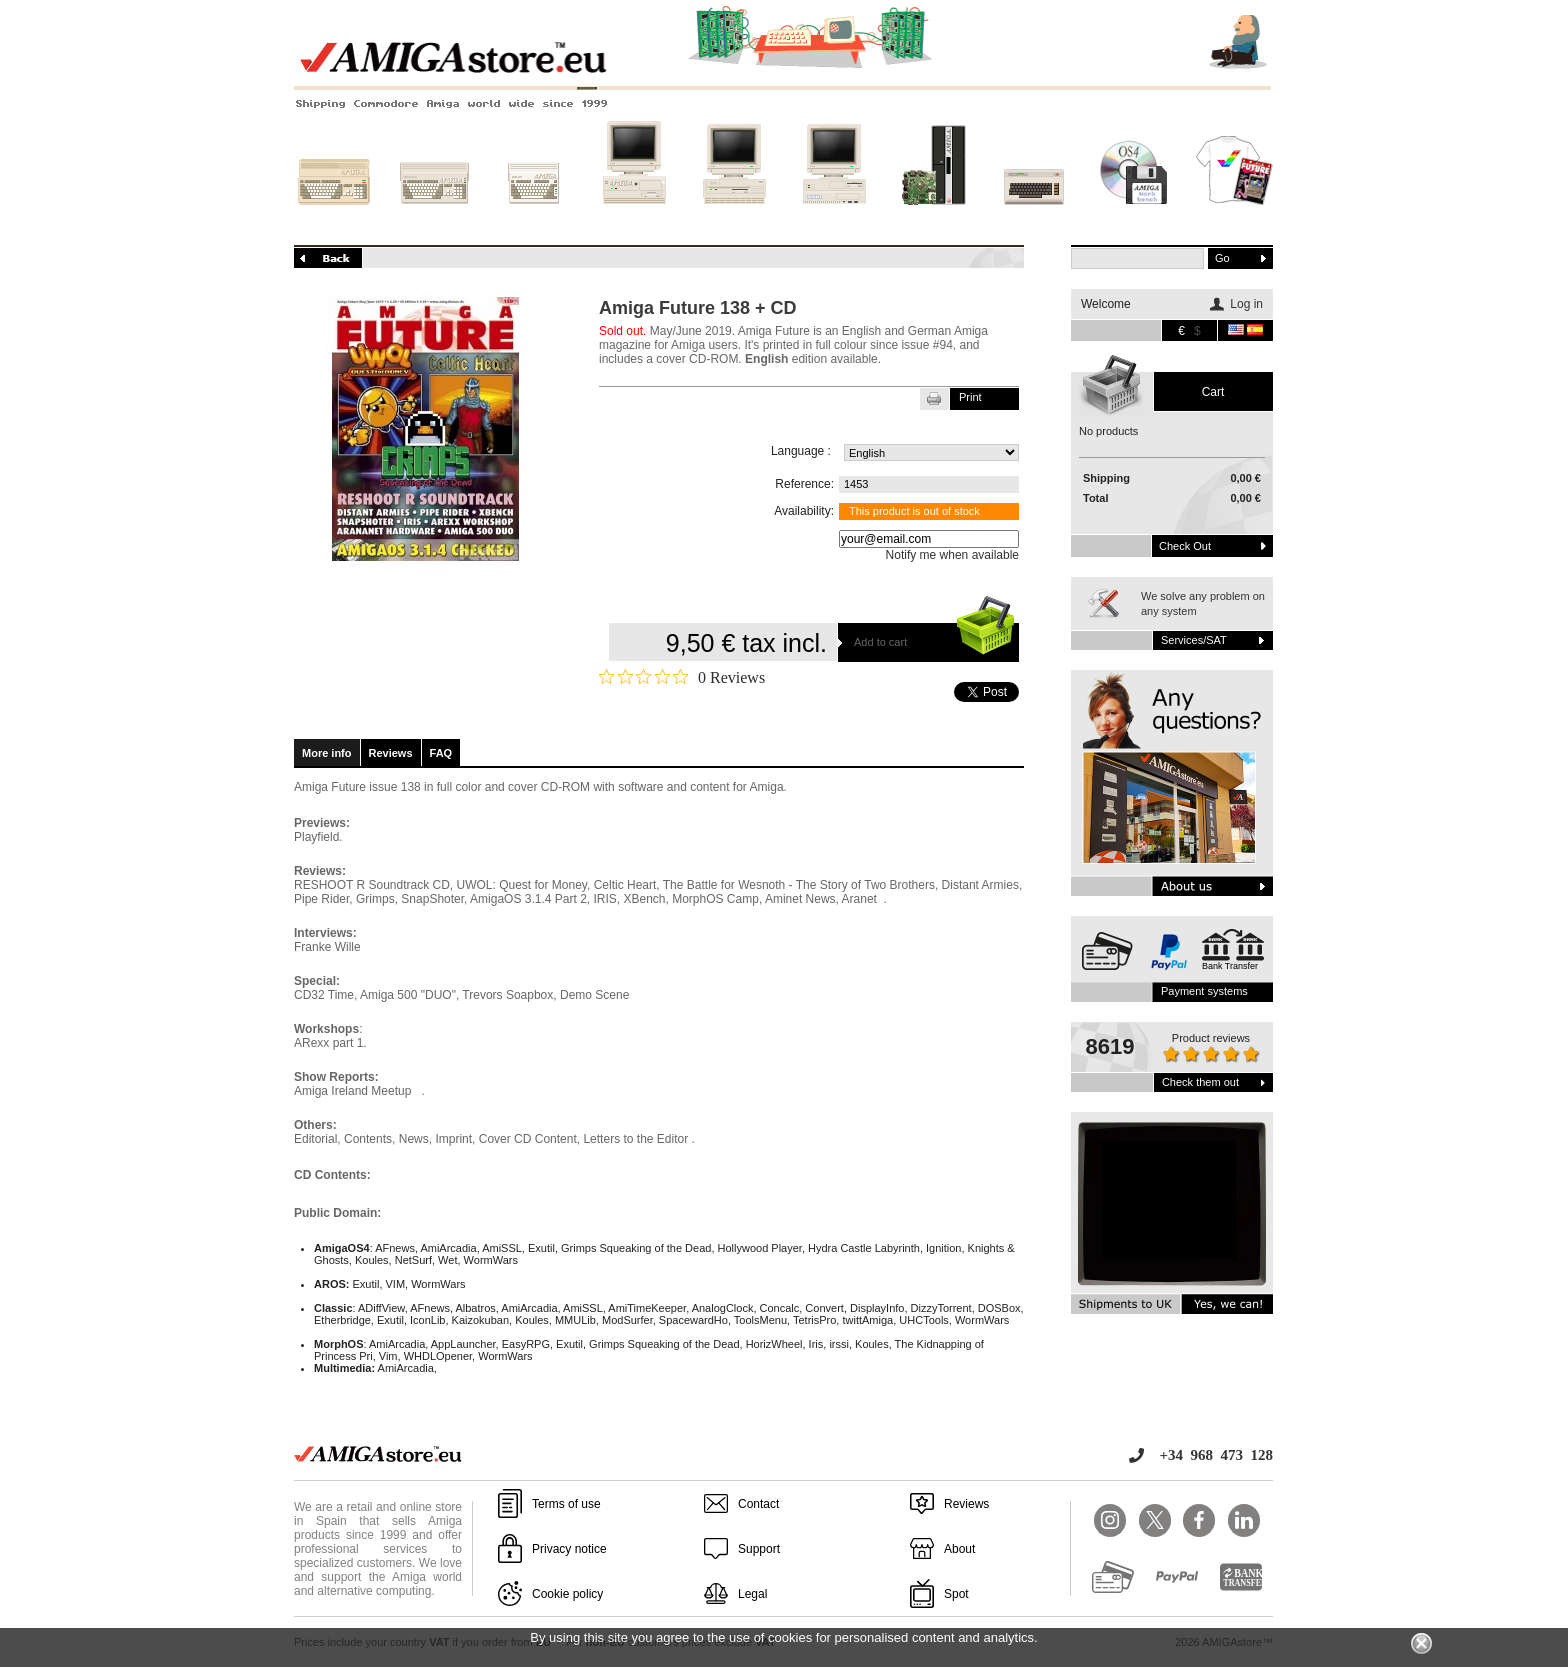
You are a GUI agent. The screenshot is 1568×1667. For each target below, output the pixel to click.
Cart (1213, 392)
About (959, 1549)
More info (327, 753)
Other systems (1034, 217)
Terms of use (566, 1504)
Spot (956, 1594)
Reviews (391, 753)
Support (759, 1549)
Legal (752, 1594)
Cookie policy (567, 1594)
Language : (801, 451)
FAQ (441, 753)
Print (970, 397)
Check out (1185, 546)
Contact (758, 1504)
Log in (1246, 304)
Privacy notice (569, 1549)
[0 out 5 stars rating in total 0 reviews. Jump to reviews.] (682, 677)
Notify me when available (952, 555)
